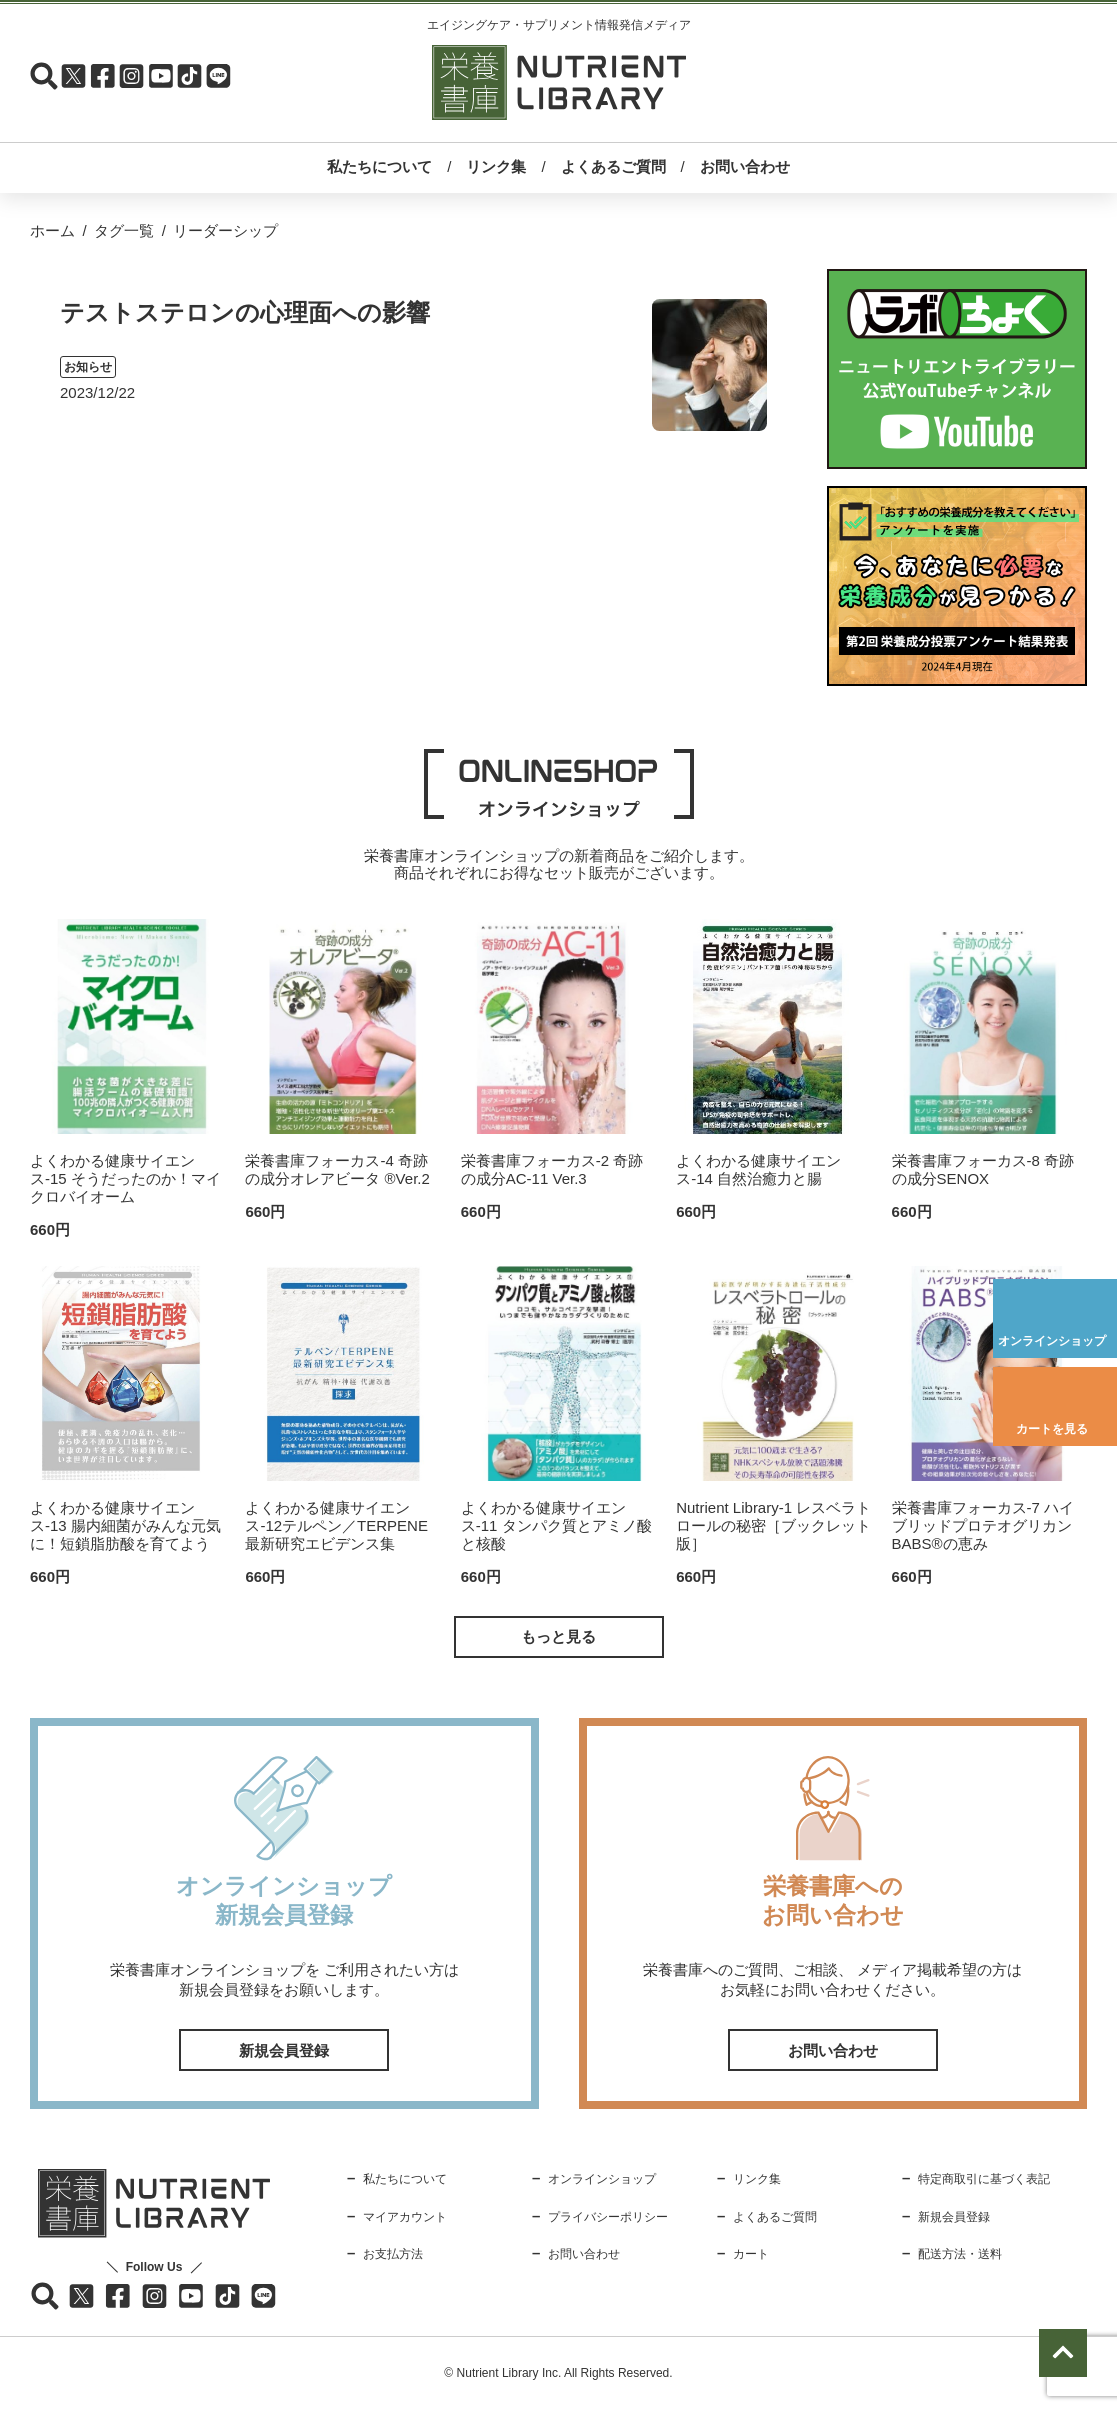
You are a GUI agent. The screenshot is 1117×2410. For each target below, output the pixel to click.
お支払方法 (393, 2254)
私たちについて (379, 166)
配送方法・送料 (960, 2254)
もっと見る (558, 1636)
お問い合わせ (745, 166)
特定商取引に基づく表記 (984, 2179)
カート (751, 2254)
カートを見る (1052, 1429)
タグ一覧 (124, 230)
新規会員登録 (284, 2050)
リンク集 (496, 166)
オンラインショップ (1052, 1341)
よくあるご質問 (613, 166)
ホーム (52, 230)
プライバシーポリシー (608, 2217)
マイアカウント (405, 2217)
